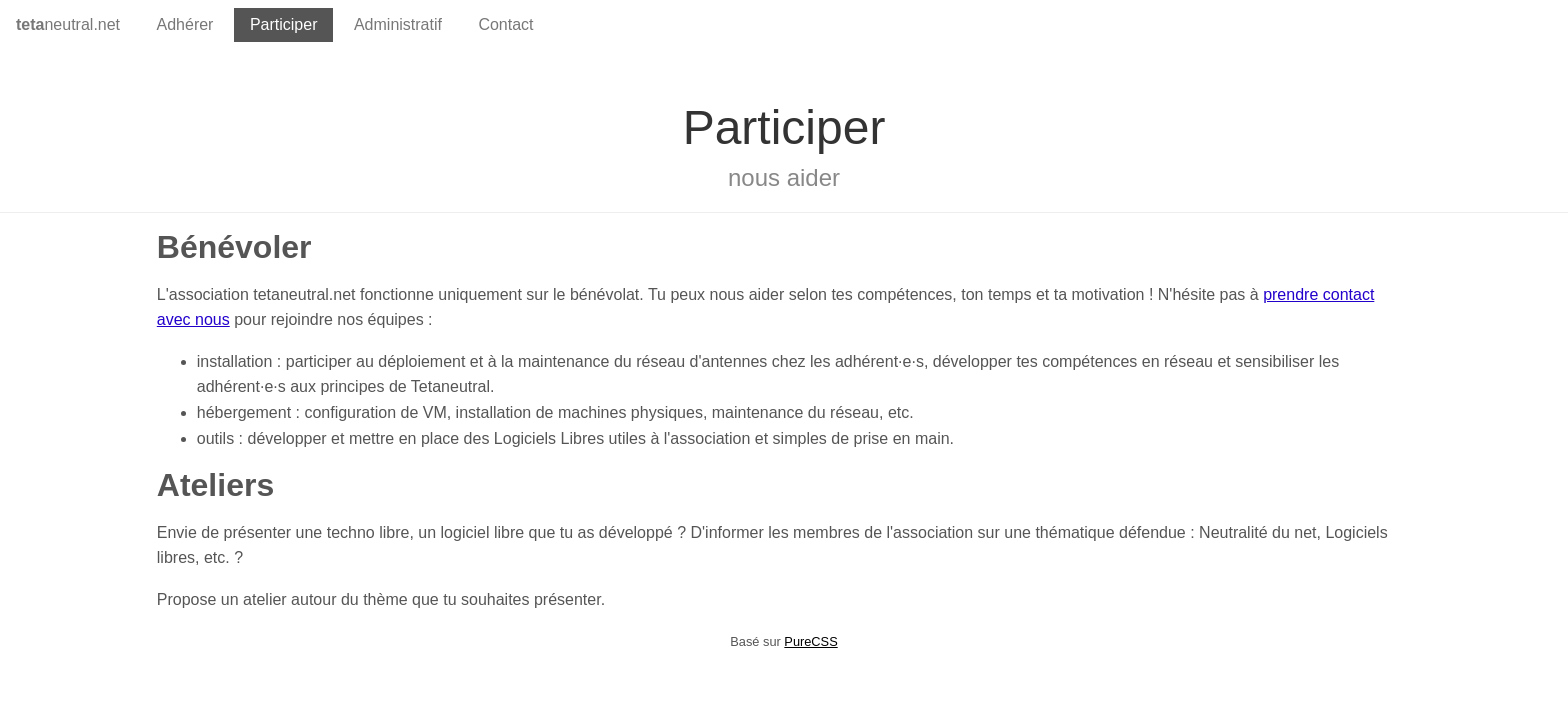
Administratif (398, 24)
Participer (284, 24)
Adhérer (185, 24)
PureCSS (810, 641)
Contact (505, 24)
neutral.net (68, 24)
